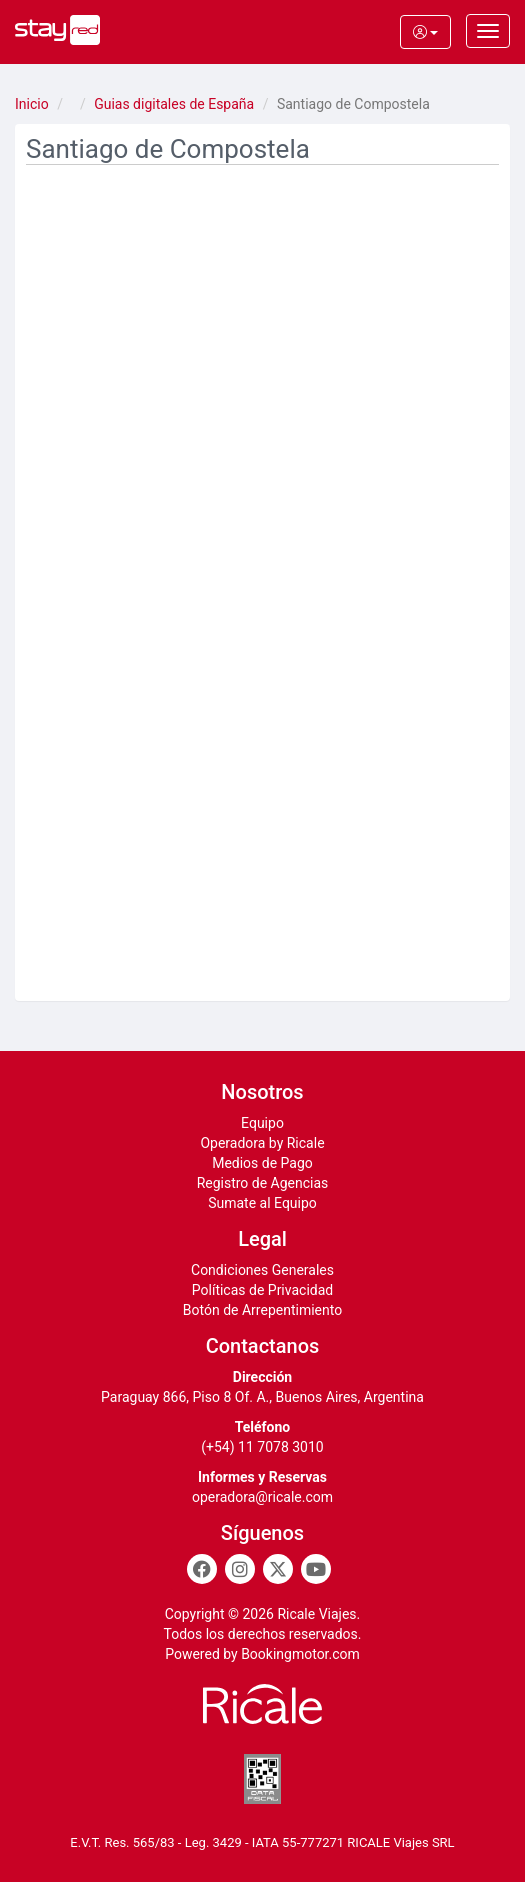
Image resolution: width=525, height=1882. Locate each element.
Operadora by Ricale (262, 1143)
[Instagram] (240, 1569)
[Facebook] (202, 1569)
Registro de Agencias (263, 1183)
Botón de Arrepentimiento (262, 1310)
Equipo (262, 1123)
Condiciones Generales (262, 1270)
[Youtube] (316, 1569)
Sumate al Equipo (262, 1203)
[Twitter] (278, 1569)
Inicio (32, 104)
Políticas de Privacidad (262, 1290)
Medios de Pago (262, 1163)
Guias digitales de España (174, 104)
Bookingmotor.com (300, 1654)
